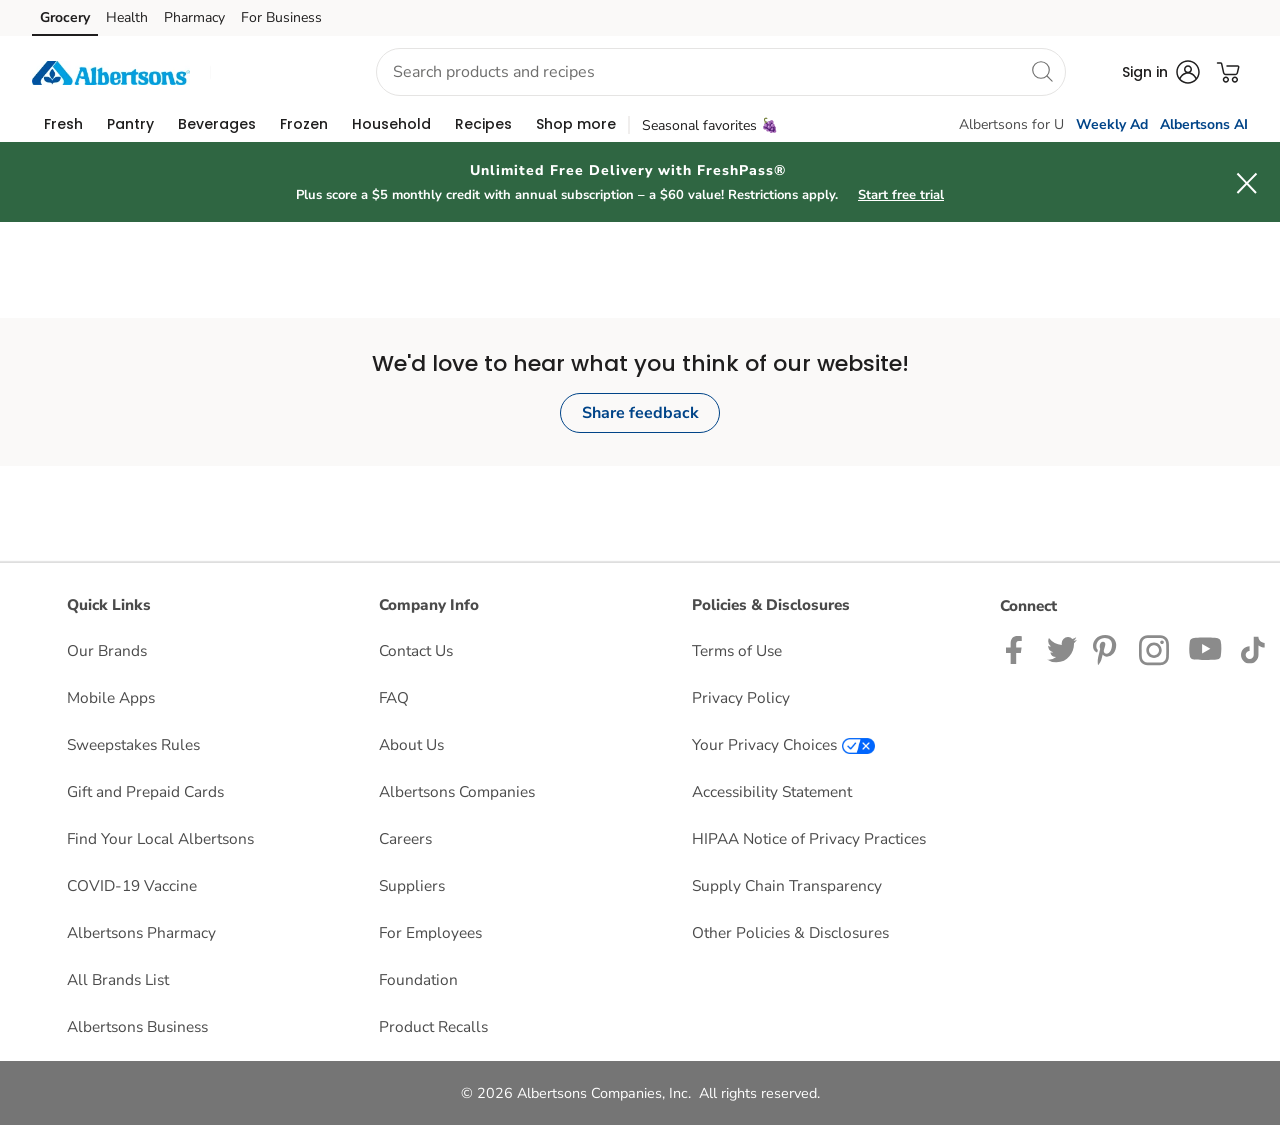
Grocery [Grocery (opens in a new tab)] (65, 17)
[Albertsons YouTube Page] (1206, 648)
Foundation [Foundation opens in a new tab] (418, 979)
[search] (1042, 71)
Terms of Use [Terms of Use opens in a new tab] (737, 650)
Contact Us (416, 650)
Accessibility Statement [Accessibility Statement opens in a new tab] (772, 791)
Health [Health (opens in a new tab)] (127, 17)
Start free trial (901, 195)
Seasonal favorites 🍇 (710, 125)
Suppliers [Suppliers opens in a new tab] (412, 885)
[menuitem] (63, 124)
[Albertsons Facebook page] (1018, 648)
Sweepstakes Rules (133, 744)
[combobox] (721, 72)
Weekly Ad (1112, 124)
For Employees (430, 932)
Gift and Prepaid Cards (145, 791)
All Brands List (118, 979)
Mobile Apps (111, 697)
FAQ (394, 697)
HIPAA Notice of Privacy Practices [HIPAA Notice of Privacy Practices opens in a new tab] (809, 838)
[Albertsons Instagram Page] (1155, 648)
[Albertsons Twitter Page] (1062, 648)
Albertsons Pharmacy (141, 932)
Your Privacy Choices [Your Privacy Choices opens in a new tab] (783, 744)
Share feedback (640, 413)
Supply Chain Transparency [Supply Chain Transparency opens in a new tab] (787, 885)
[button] (275, 72)
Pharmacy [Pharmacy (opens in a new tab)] (194, 17)
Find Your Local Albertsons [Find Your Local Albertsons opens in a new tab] (160, 838)
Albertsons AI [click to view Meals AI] (1204, 124)
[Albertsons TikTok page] (1252, 648)
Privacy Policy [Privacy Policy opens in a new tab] (741, 697)
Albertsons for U (1011, 124)
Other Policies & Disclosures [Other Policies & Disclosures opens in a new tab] (790, 932)
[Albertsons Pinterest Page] (1108, 648)
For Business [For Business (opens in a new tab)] (281, 17)
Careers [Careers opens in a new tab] (405, 838)
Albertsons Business (137, 1026)
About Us (411, 744)
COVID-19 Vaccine (132, 885)
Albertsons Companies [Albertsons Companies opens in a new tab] (457, 791)
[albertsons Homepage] (111, 71)
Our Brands (107, 650)
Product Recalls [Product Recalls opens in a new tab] (433, 1026)
